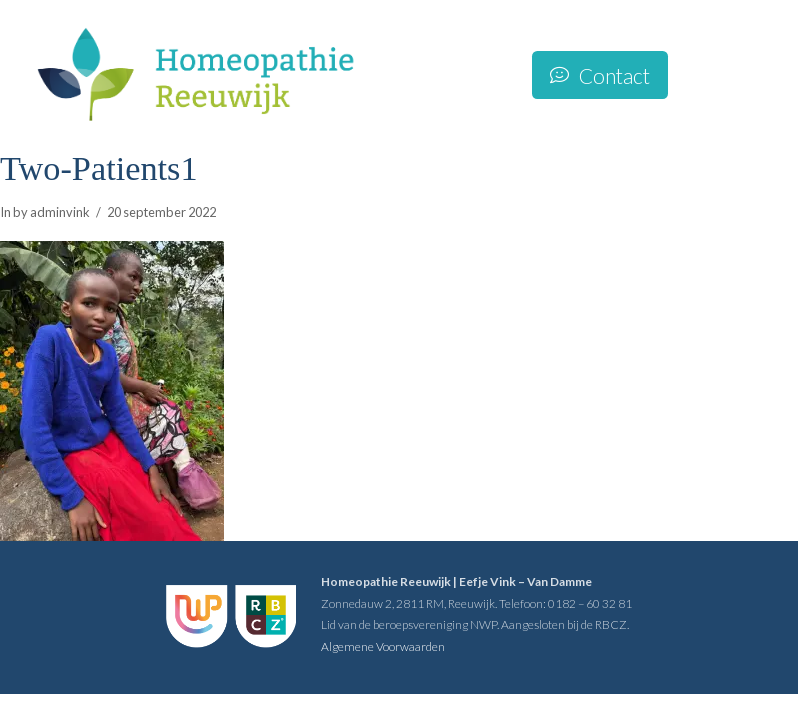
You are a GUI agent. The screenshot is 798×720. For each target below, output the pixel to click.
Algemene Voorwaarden (383, 646)
